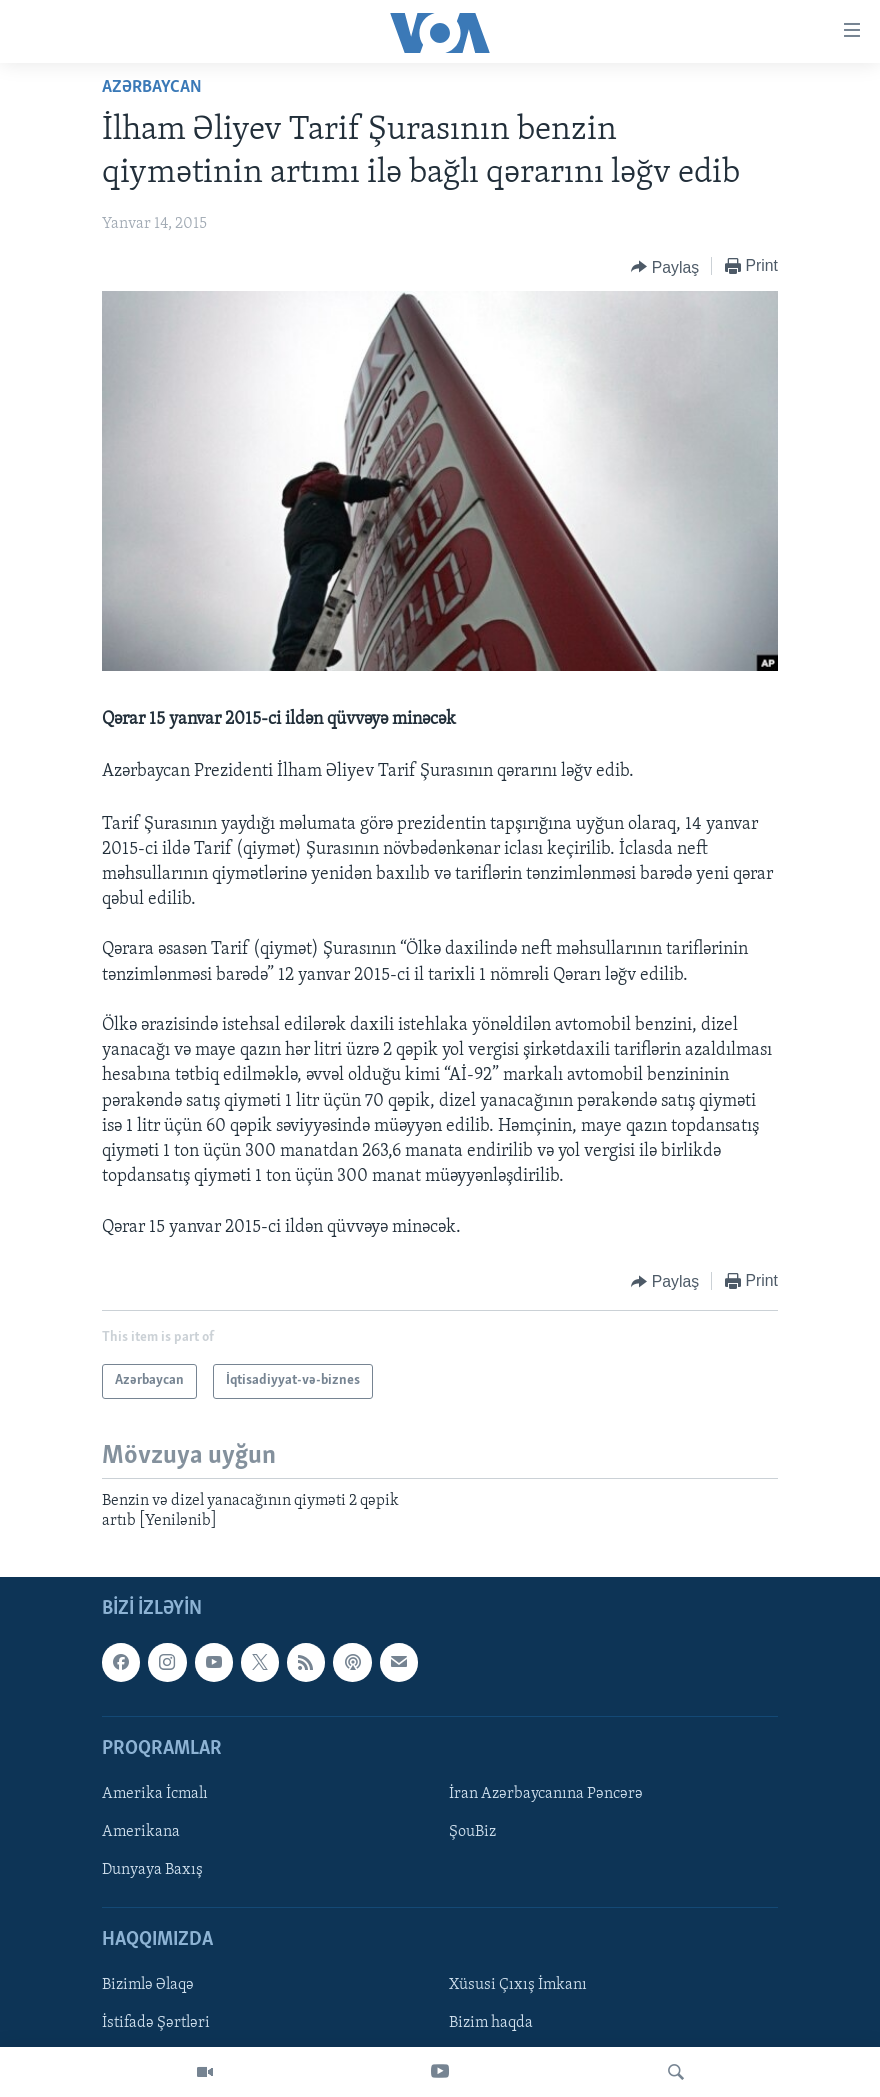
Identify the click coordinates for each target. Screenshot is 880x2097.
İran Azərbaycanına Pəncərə (546, 1794)
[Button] (665, 267)
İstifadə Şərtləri (156, 2024)
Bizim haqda (491, 2024)
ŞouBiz (472, 1832)
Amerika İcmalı (155, 1794)
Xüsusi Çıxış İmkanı (518, 1986)
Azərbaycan (152, 87)
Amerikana (141, 1832)
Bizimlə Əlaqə (148, 1986)
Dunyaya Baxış (152, 1871)
